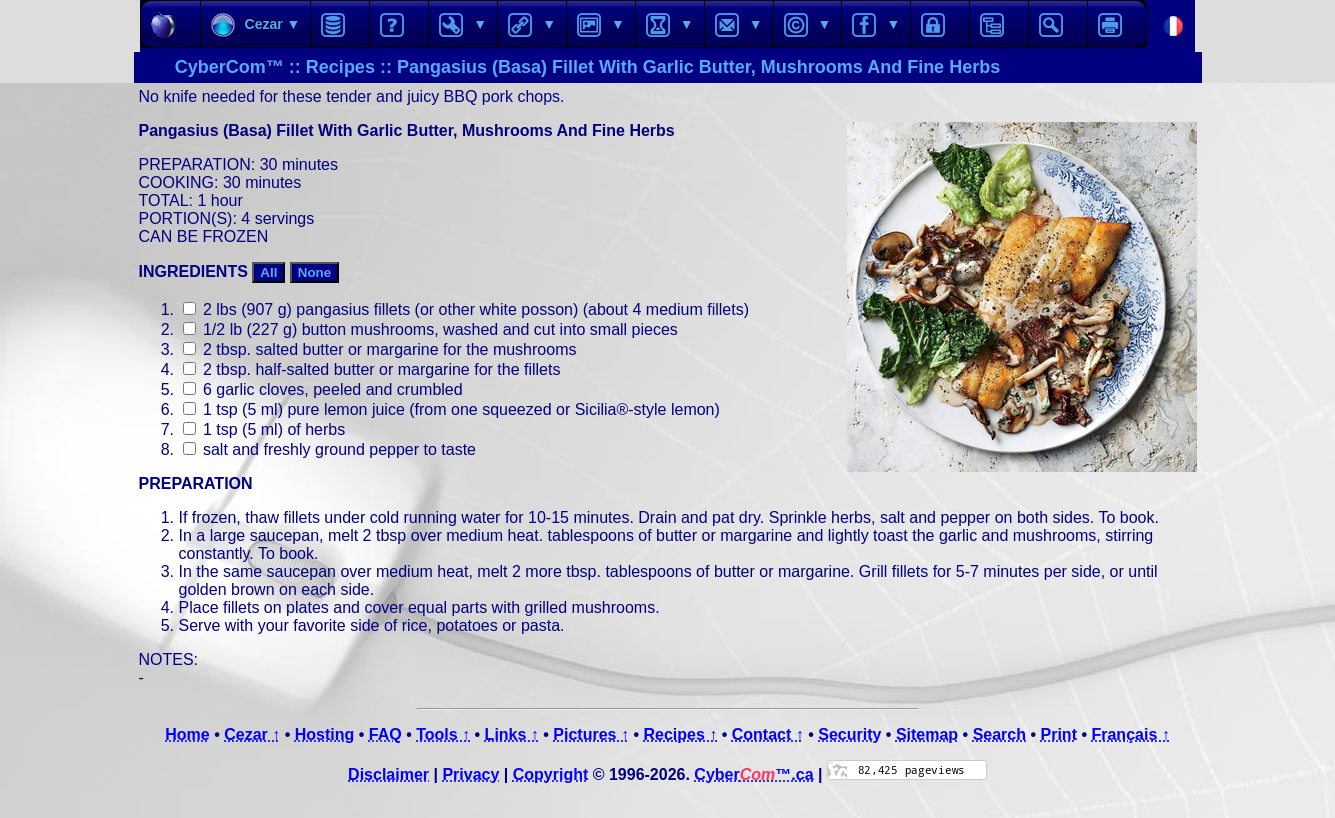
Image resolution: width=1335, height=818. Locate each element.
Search (999, 734)
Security (849, 734)
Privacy (470, 774)
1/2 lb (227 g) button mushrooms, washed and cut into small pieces (430, 329)
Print (1059, 734)
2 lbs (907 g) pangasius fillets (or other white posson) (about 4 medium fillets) (466, 309)
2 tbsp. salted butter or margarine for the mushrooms (380, 349)
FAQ (385, 734)
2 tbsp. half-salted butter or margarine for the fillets (372, 369)
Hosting (325, 734)
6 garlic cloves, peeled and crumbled (323, 389)
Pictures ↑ (591, 734)
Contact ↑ (768, 734)
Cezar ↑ (252, 734)
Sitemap (927, 734)
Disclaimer (388, 774)
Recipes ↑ (680, 734)
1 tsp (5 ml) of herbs (264, 429)
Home (187, 734)
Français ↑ (1130, 734)
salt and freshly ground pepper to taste (330, 449)
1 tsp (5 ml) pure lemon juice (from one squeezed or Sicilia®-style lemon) (451, 409)
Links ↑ (512, 734)
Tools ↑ (443, 734)
